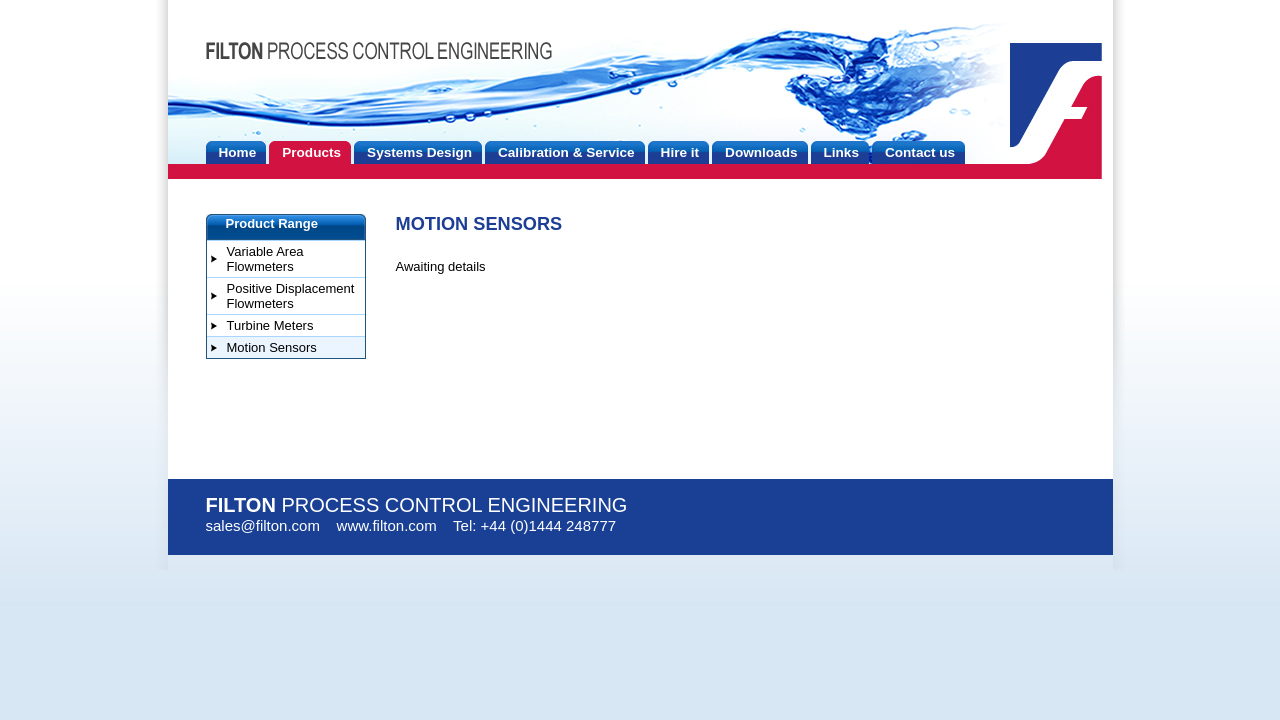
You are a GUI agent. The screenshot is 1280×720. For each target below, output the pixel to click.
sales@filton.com (263, 525)
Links (841, 152)
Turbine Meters (270, 325)
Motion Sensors (272, 347)
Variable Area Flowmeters (265, 259)
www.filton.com (387, 525)
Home (238, 152)
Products (311, 152)
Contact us (920, 152)
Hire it (680, 152)
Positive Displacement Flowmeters (291, 296)
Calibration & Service (566, 152)
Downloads (761, 152)
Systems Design (419, 152)
